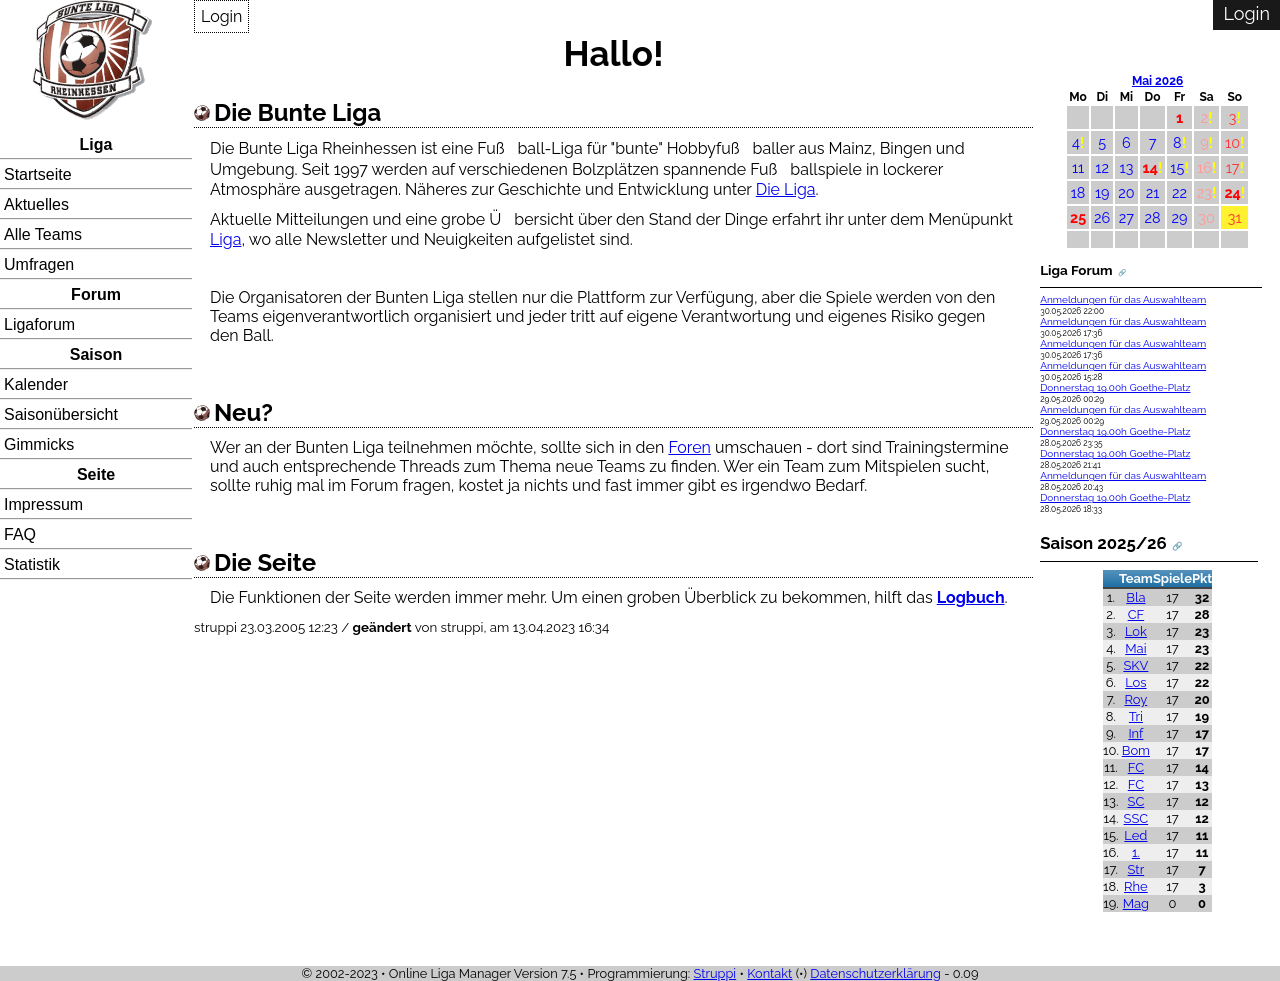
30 (1206, 217)
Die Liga (786, 189)
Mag (1136, 903)
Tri (1136, 716)
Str (1136, 869)
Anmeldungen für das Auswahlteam (1123, 299)
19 (1102, 192)
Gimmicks (39, 444)
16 (1204, 167)
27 (1126, 217)
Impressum (43, 504)
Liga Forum (1076, 270)
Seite (96, 474)
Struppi (715, 973)
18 (1078, 192)
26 (1102, 217)
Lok (1136, 631)
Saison (96, 354)
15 (1177, 167)
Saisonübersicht (61, 414)
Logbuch (971, 597)
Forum (96, 294)
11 (1078, 167)
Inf (1135, 733)
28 (1152, 217)
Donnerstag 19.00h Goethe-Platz (1115, 387)
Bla (1135, 597)
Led (1135, 835)
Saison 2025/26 (1103, 543)
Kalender (36, 384)
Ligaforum (39, 324)
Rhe (1136, 886)
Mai (1135, 648)
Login (221, 16)
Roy (1136, 699)
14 (1150, 167)
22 (1179, 192)
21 (1153, 192)
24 (1232, 192)
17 (1233, 167)
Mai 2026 (1157, 81)
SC (1136, 801)
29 (1180, 217)
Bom (1136, 750)
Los (1135, 682)
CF (1136, 614)
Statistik (32, 564)
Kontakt (769, 973)
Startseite (38, 174)
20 (1126, 192)
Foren (689, 447)
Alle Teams (43, 234)
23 (1204, 192)
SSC (1136, 818)
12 (1102, 167)
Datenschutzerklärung (875, 973)
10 (1232, 142)
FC (1136, 767)
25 (1078, 217)
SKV (1135, 665)
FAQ (20, 534)
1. (1136, 852)
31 (1235, 217)
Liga (96, 144)
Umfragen (39, 264)
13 (1127, 167)
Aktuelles (36, 204)
